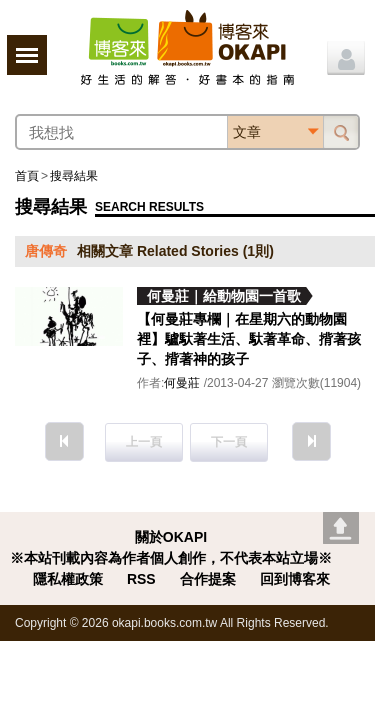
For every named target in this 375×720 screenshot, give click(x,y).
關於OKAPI (171, 537)
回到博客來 (295, 579)
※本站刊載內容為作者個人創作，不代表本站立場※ (171, 558)
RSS (141, 579)
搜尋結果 (74, 176)
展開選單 (27, 55)
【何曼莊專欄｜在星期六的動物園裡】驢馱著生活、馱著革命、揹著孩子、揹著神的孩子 (249, 339)
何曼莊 (182, 383)
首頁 (27, 176)
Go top (341, 528)
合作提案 (208, 579)
